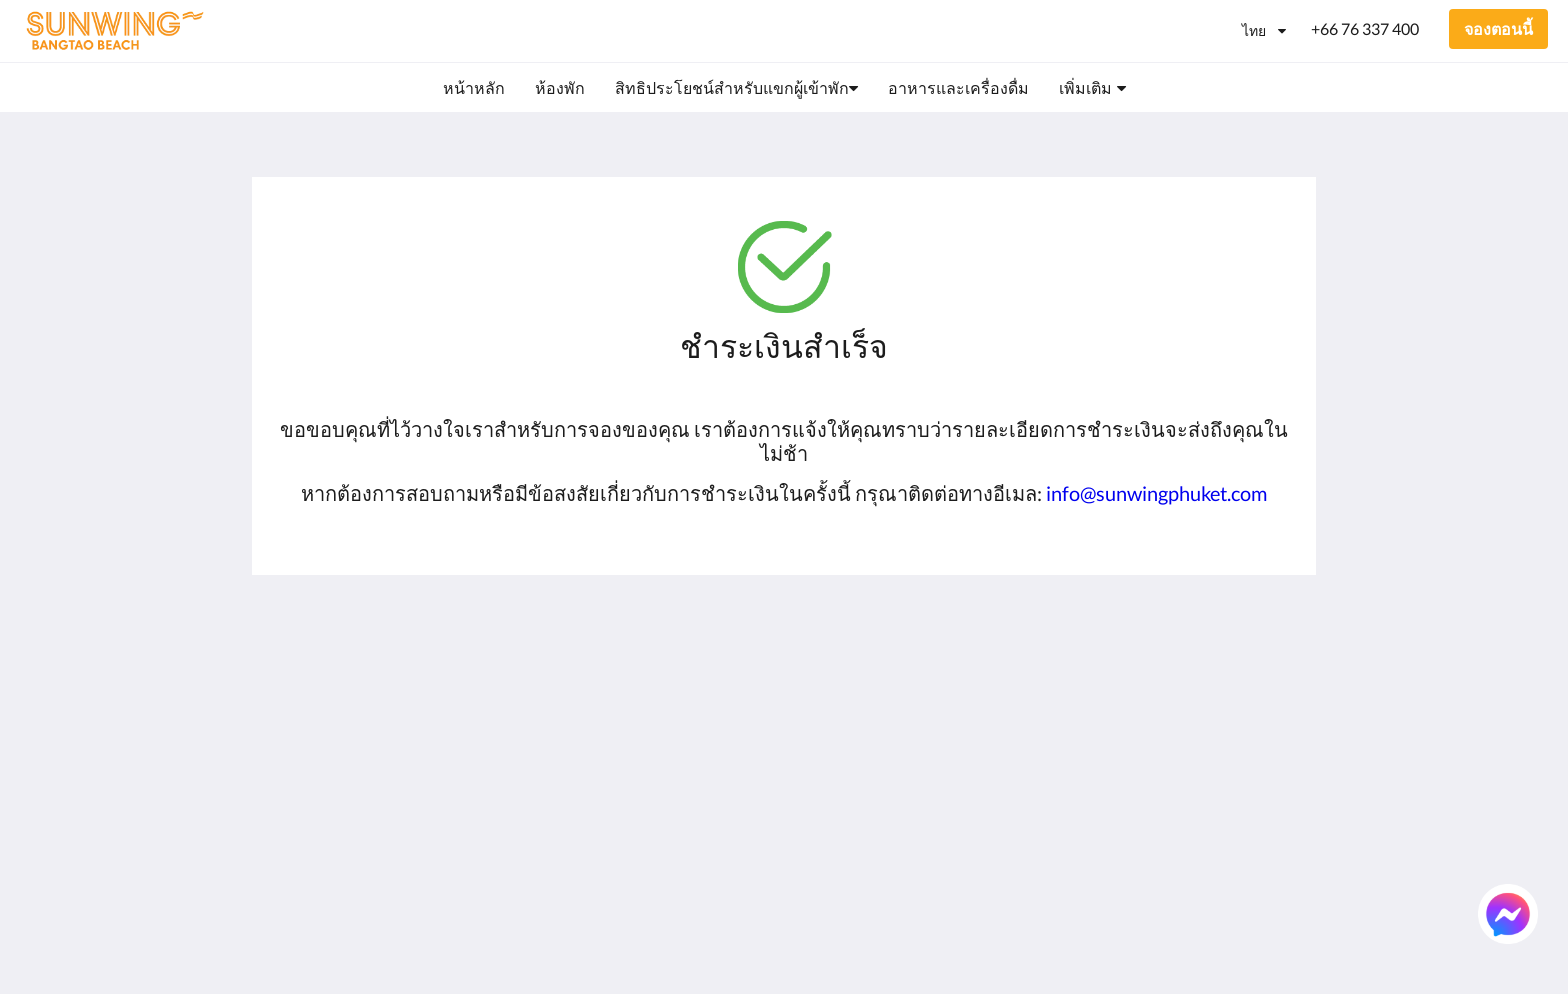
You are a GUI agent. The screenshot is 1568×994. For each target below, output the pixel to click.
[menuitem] (474, 88)
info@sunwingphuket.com (1156, 493)
